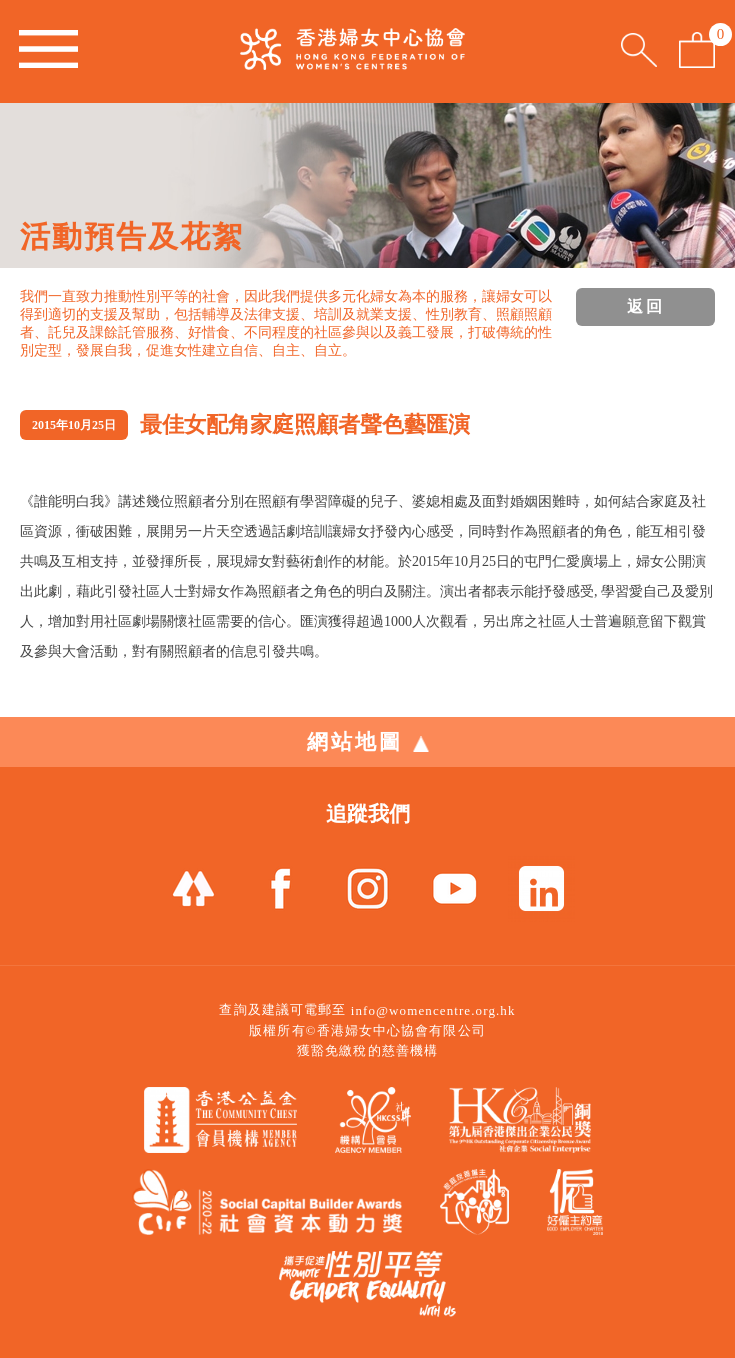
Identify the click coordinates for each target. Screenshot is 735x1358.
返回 (646, 306)
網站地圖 (368, 742)
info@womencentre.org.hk (433, 1010)
